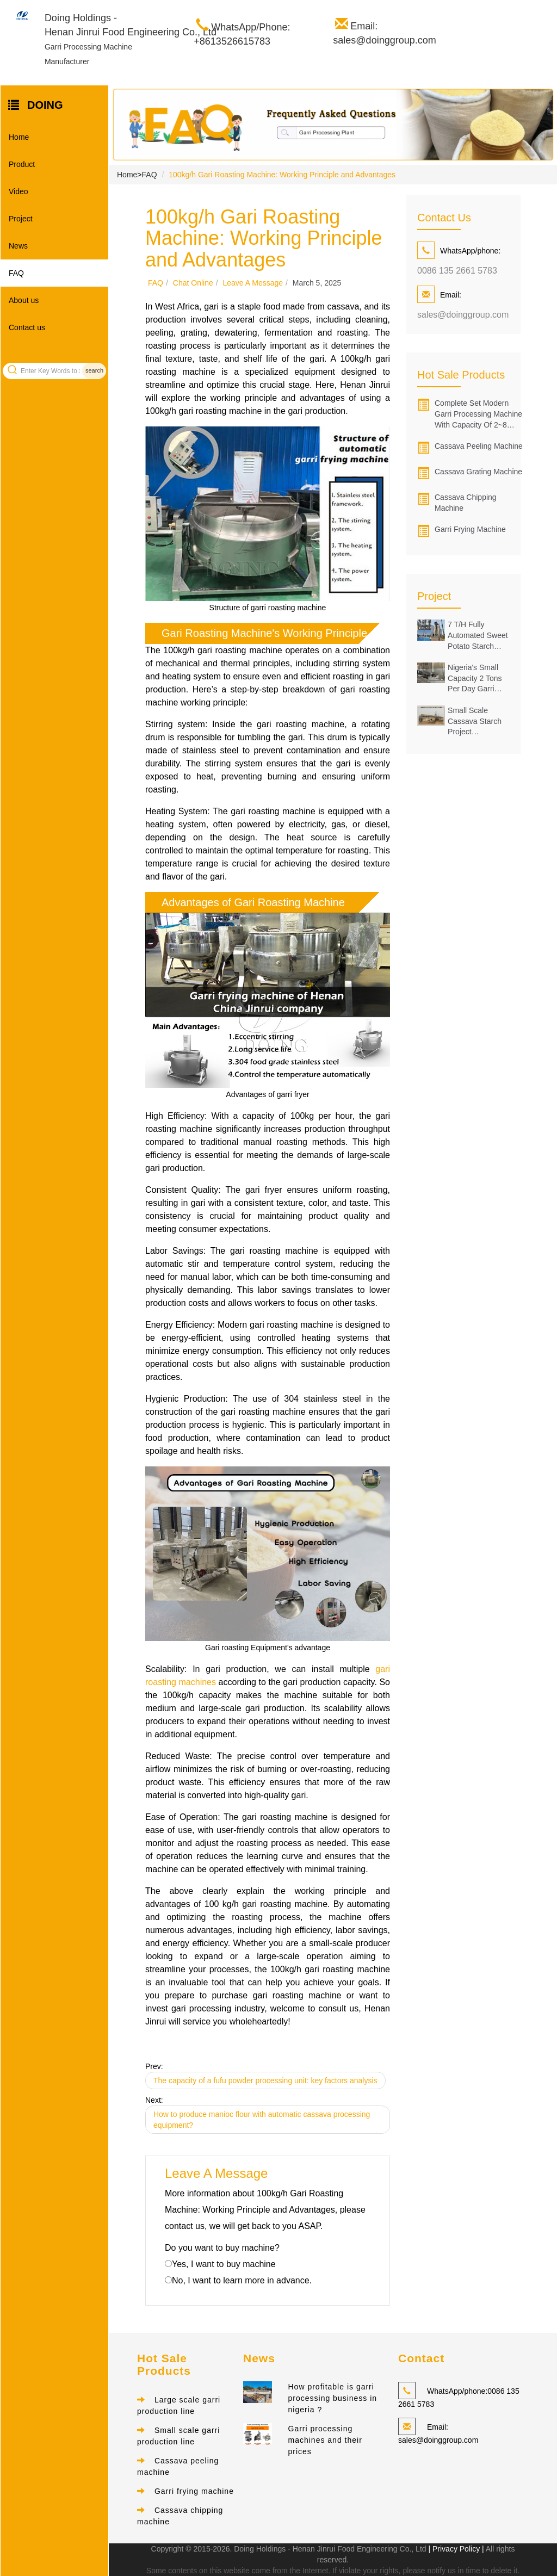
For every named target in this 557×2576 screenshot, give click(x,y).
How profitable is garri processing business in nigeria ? (332, 2398)
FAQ (16, 273)
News (18, 246)
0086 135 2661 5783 (457, 270)
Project (21, 218)
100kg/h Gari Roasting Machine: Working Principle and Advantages (282, 174)
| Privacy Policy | (455, 2548)
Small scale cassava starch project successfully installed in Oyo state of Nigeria (475, 722)
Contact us (27, 327)
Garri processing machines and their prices (325, 2440)
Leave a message (253, 282)
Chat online (193, 282)
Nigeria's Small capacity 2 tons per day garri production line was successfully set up (477, 679)
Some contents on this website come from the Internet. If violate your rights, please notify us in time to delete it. (332, 2570)
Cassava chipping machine (466, 502)
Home (19, 137)
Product (22, 164)
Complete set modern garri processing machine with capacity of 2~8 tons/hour (478, 414)
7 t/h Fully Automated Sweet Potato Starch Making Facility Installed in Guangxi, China (478, 636)
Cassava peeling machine (479, 446)
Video (18, 191)
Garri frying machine (470, 529)
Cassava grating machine (478, 471)
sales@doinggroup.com (463, 314)
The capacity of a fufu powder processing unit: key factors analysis (265, 2080)
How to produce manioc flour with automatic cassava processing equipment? (261, 2119)
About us (24, 300)
